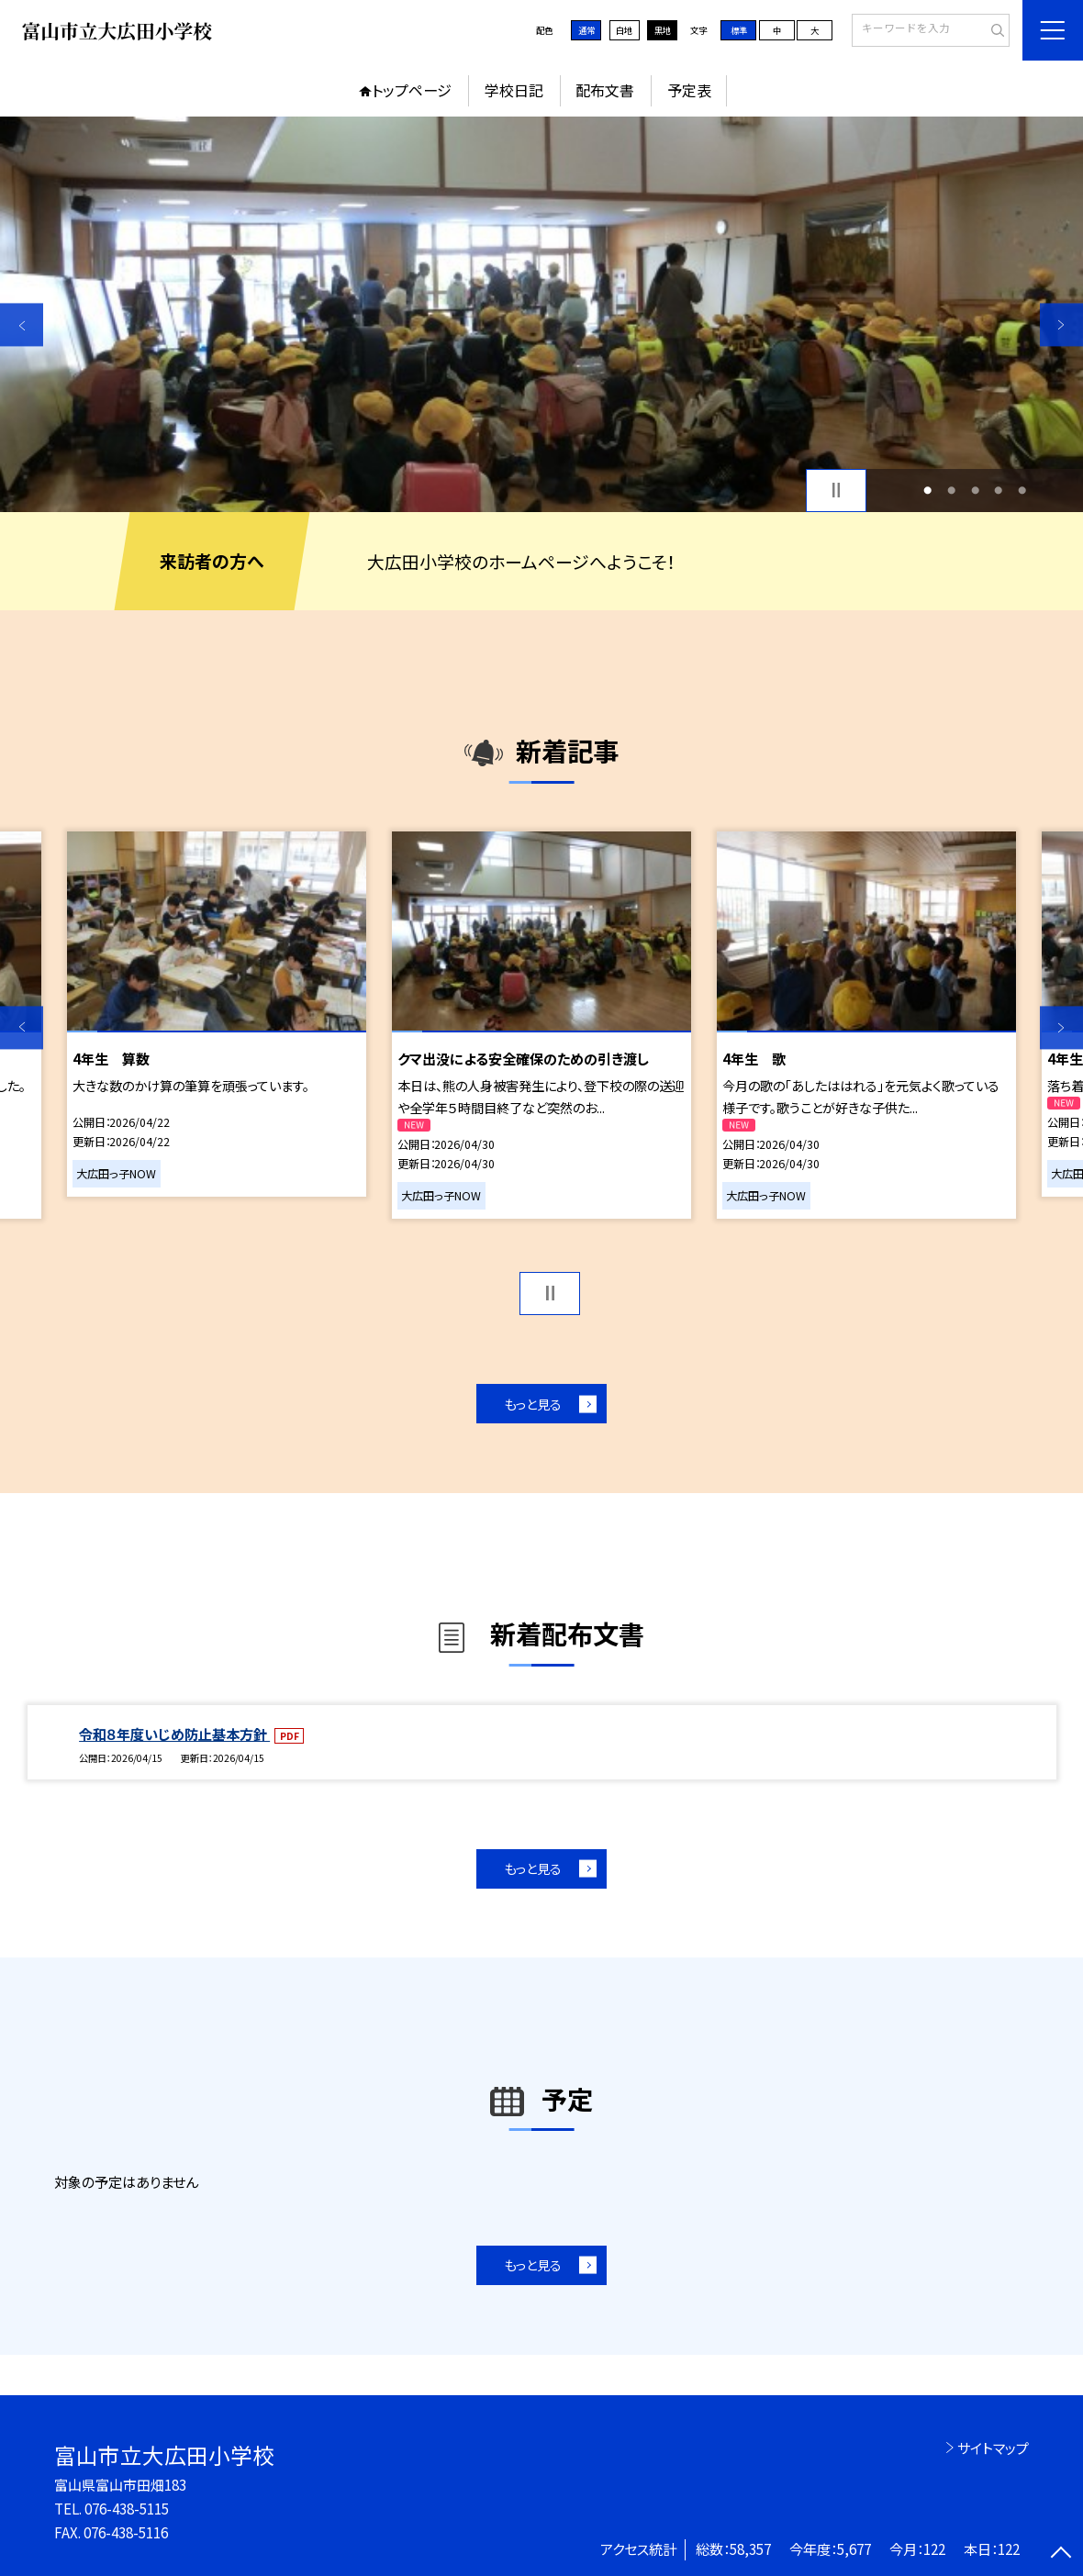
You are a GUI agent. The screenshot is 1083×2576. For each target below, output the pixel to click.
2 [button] (951, 490)
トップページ (412, 90)
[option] (541, 314)
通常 (586, 30)
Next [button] (1061, 325)
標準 (739, 30)
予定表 (689, 90)
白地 (624, 30)
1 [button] (927, 490)
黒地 (662, 30)
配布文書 (604, 90)
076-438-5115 (126, 2508)
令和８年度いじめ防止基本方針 (174, 1733)
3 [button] (975, 490)
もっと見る (533, 1404)
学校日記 (514, 90)
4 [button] (998, 490)
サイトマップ (993, 2447)
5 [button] (1022, 490)
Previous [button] (21, 325)
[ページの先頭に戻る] (1061, 2554)
